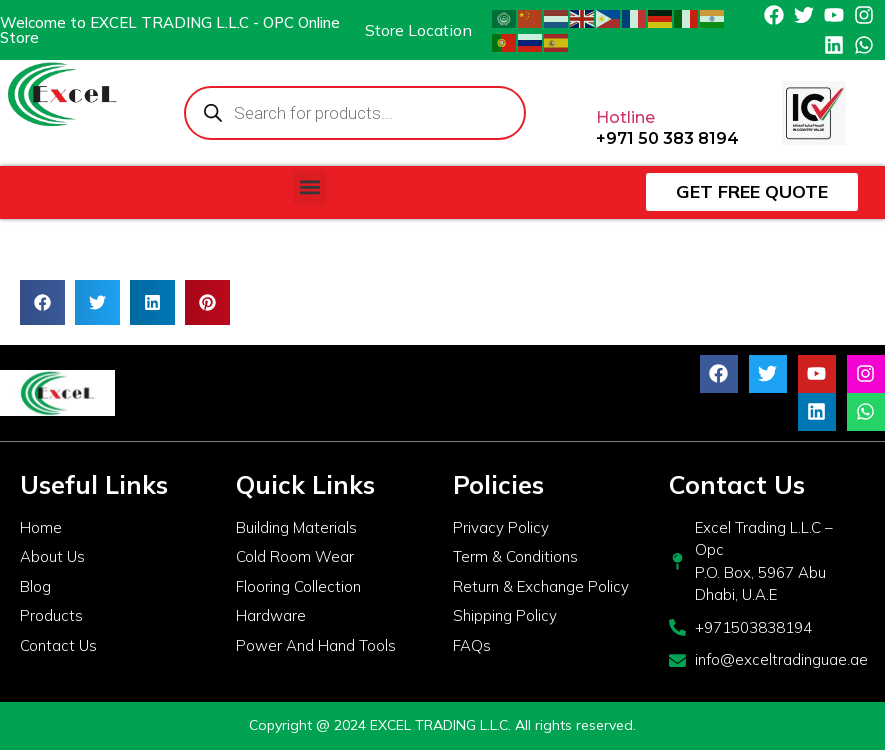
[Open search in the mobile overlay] (355, 113)
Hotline (625, 117)
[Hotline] (612, 76)
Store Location (418, 30)
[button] (309, 187)
